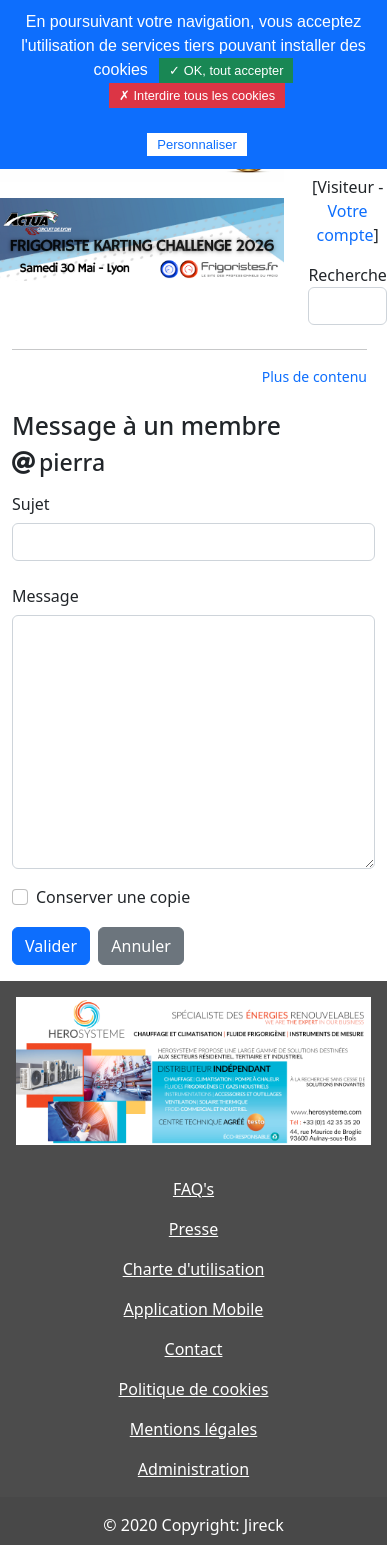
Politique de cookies (194, 1389)
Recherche (347, 275)
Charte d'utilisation (194, 1269)
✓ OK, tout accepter (226, 70)
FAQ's (193, 1189)
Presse (193, 1229)
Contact (194, 1349)
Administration (193, 1469)
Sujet (31, 504)
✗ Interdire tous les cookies (197, 95)
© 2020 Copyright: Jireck (193, 1525)
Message (45, 596)
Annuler (141, 946)
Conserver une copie (113, 897)
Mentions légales (194, 1429)
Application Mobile (194, 1309)
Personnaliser (197, 144)
